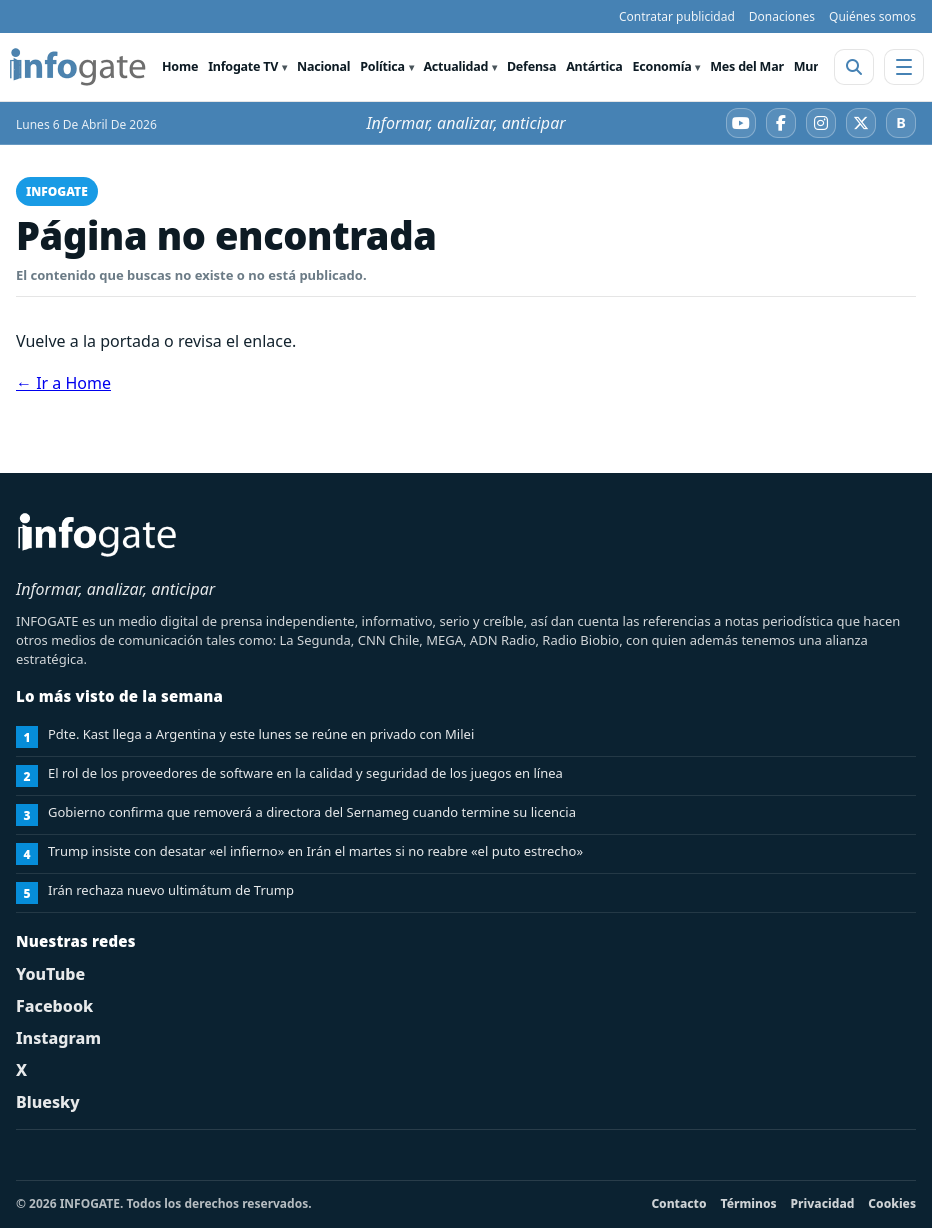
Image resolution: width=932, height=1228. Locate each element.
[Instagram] (821, 123)
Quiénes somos (872, 16)
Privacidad (823, 1203)
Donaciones (782, 16)
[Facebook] (781, 123)
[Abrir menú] (904, 67)
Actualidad (455, 66)
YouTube (50, 974)
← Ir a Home (63, 383)
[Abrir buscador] (854, 67)
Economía (662, 66)
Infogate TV (243, 66)
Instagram (58, 1038)
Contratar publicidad (677, 16)
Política (382, 66)
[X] (861, 123)
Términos (749, 1203)
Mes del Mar (747, 66)
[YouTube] (741, 123)
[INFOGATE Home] (78, 67)
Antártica (594, 66)
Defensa (531, 66)
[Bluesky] (901, 123)
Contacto (678, 1203)
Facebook (54, 1006)
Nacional (323, 66)
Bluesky (48, 1102)
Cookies (892, 1203)
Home (180, 66)
